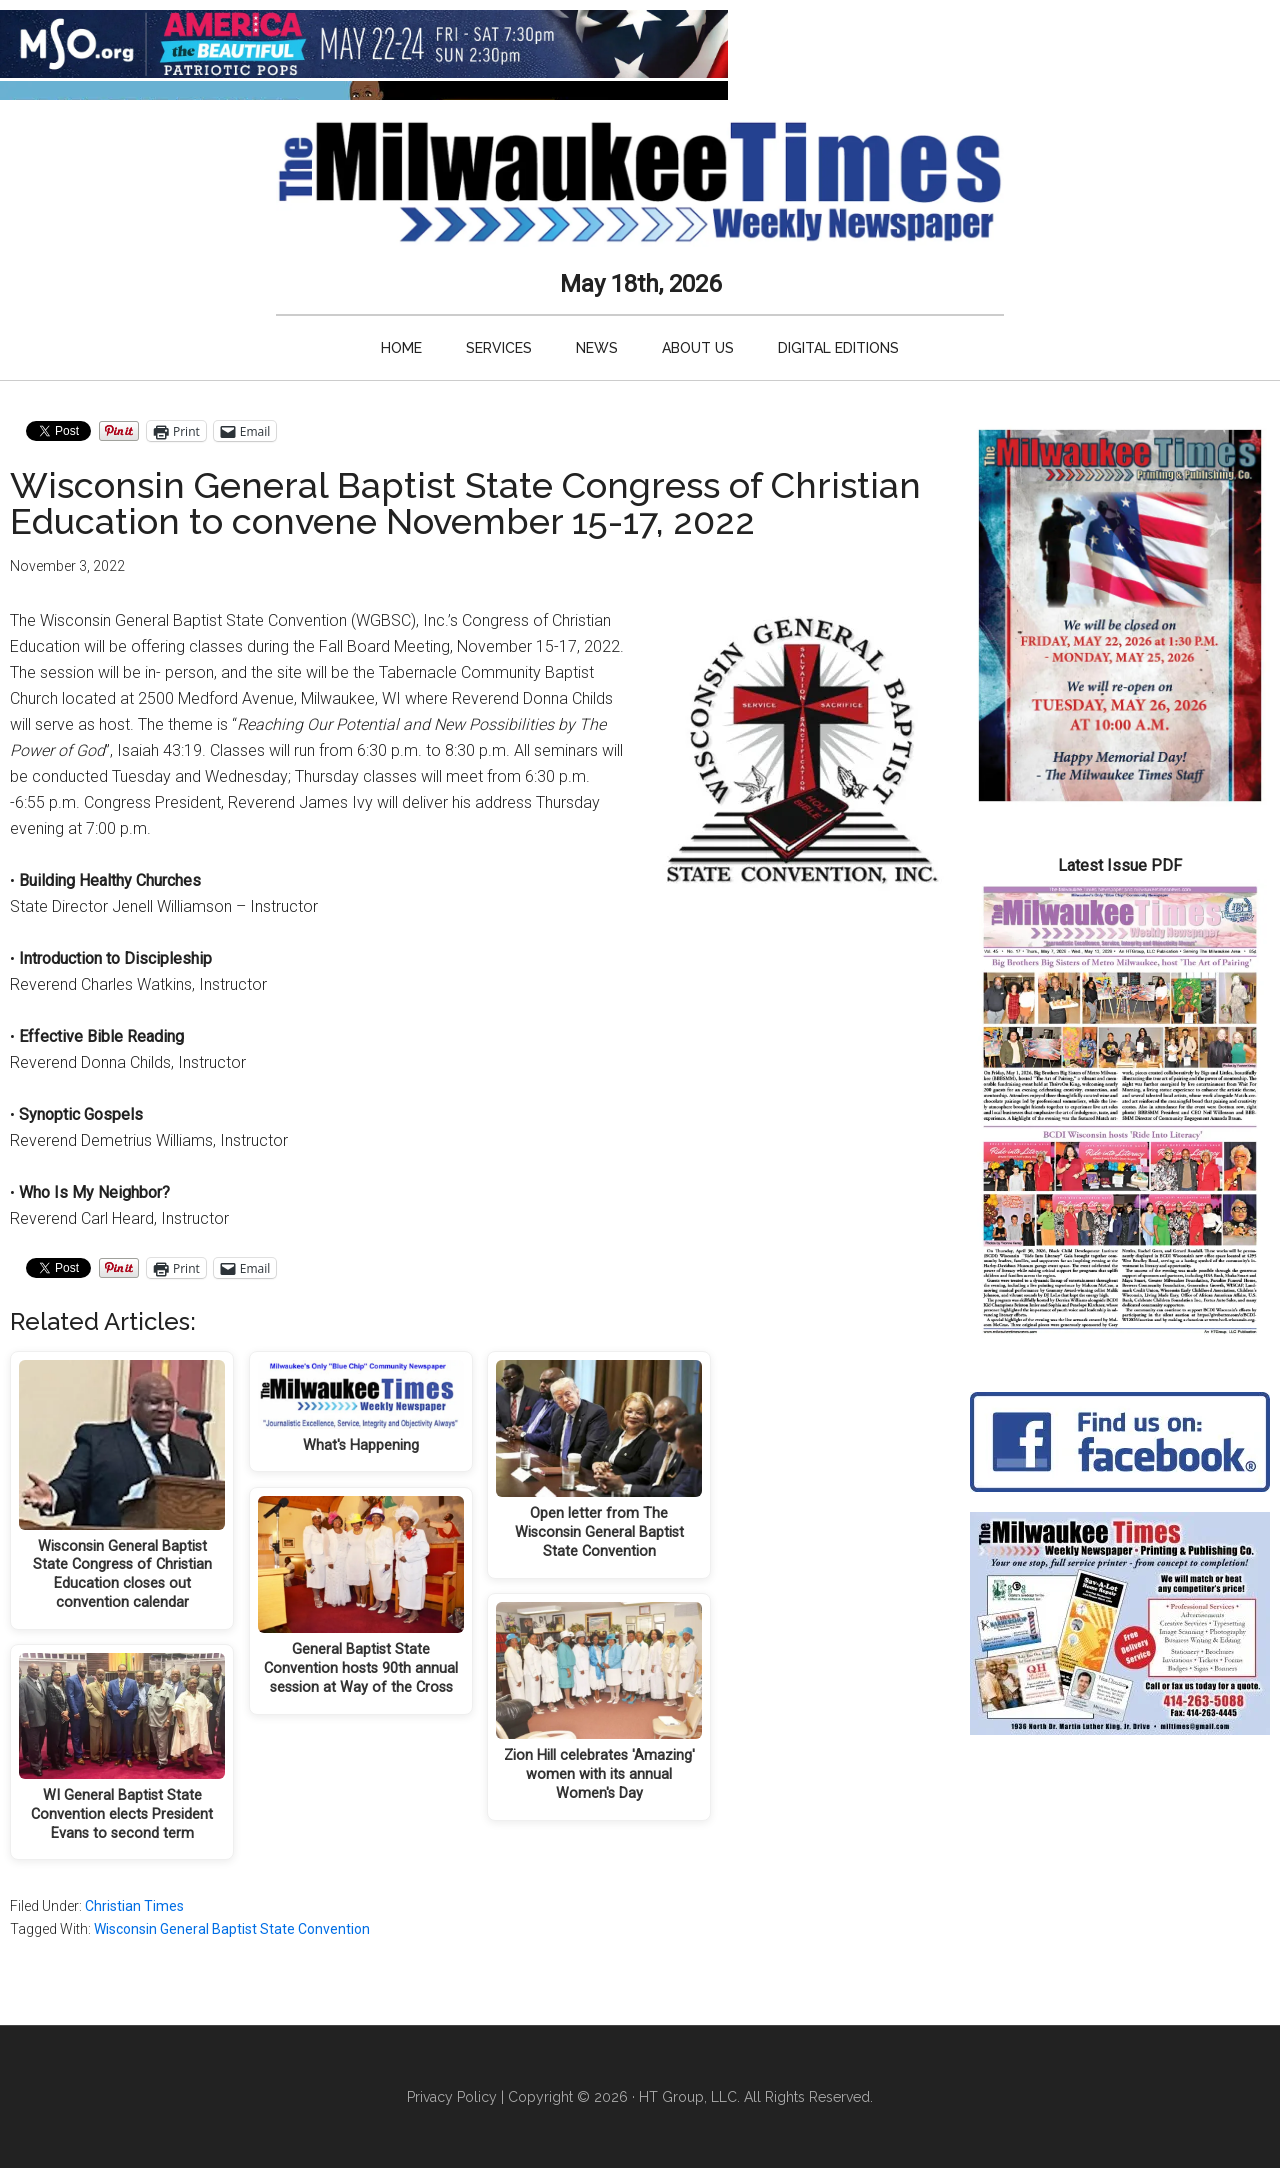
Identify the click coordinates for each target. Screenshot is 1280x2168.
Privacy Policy (452, 2097)
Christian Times (134, 1906)
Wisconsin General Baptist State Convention (232, 1929)
